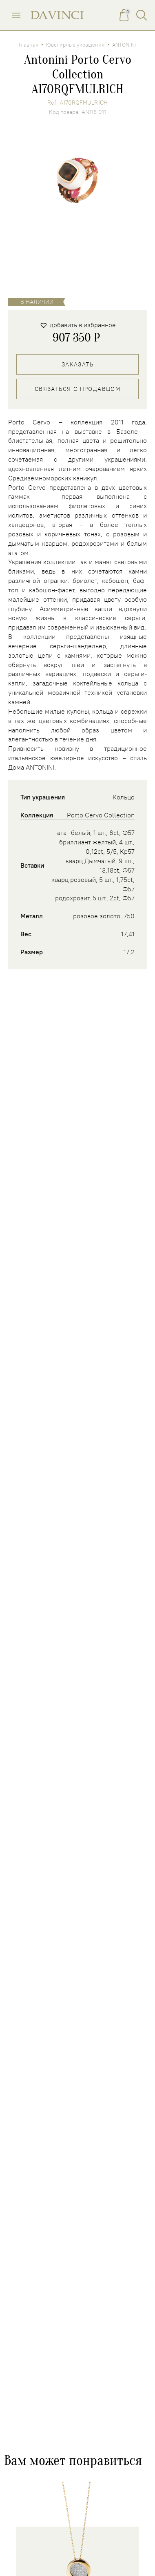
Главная (28, 44)
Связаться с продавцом (77, 389)
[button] (78, 325)
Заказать (77, 364)
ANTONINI (124, 44)
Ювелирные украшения (75, 44)
